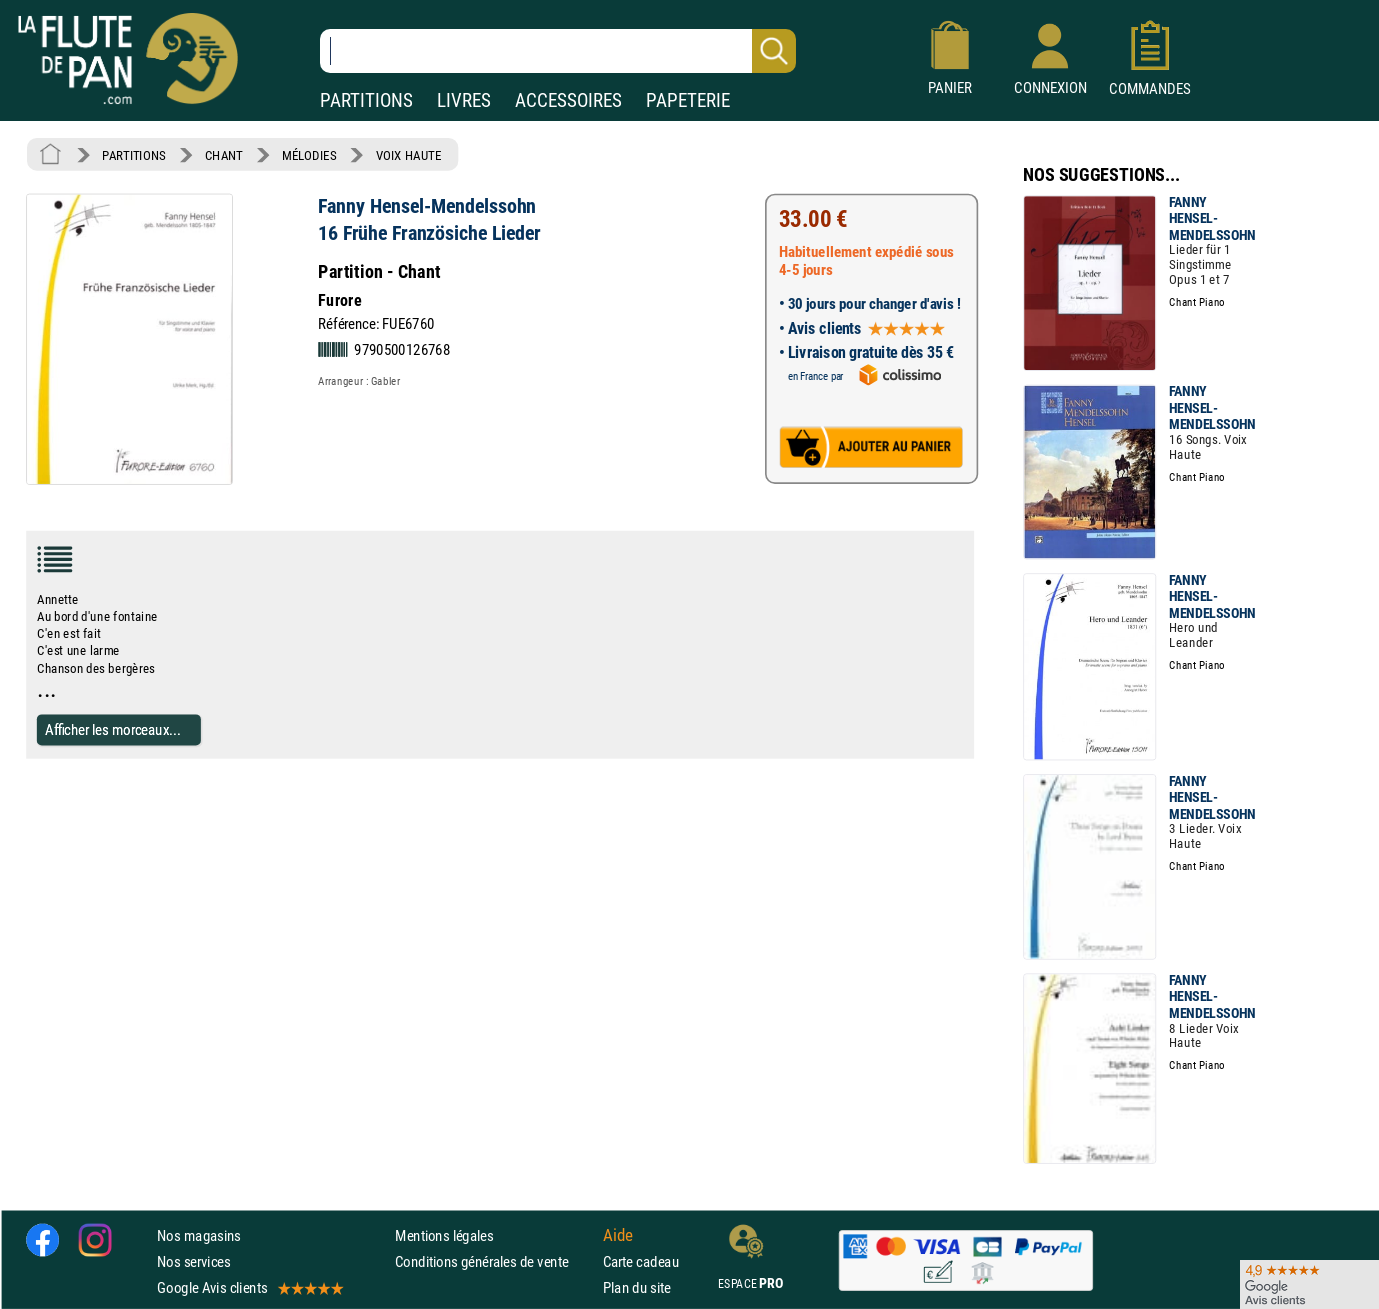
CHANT (224, 155)
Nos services (193, 1261)
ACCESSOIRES (568, 100)
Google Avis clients (249, 1287)
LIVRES (464, 100)
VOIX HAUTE (409, 155)
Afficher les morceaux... (113, 729)
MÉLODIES (309, 155)
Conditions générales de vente (494, 1261)
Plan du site (637, 1287)
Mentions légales (444, 1235)
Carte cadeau (641, 1261)
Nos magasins (199, 1235)
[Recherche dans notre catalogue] (558, 51)
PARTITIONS (366, 100)
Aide (618, 1235)
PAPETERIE (688, 100)
